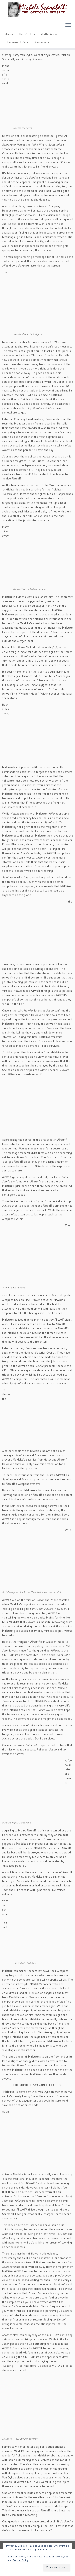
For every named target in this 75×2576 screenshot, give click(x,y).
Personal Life (17, 42)
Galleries (49, 34)
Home (9, 34)
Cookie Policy (20, 2560)
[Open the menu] (68, 25)
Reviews (41, 42)
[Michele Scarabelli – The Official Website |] (37, 9)
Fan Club (27, 34)
